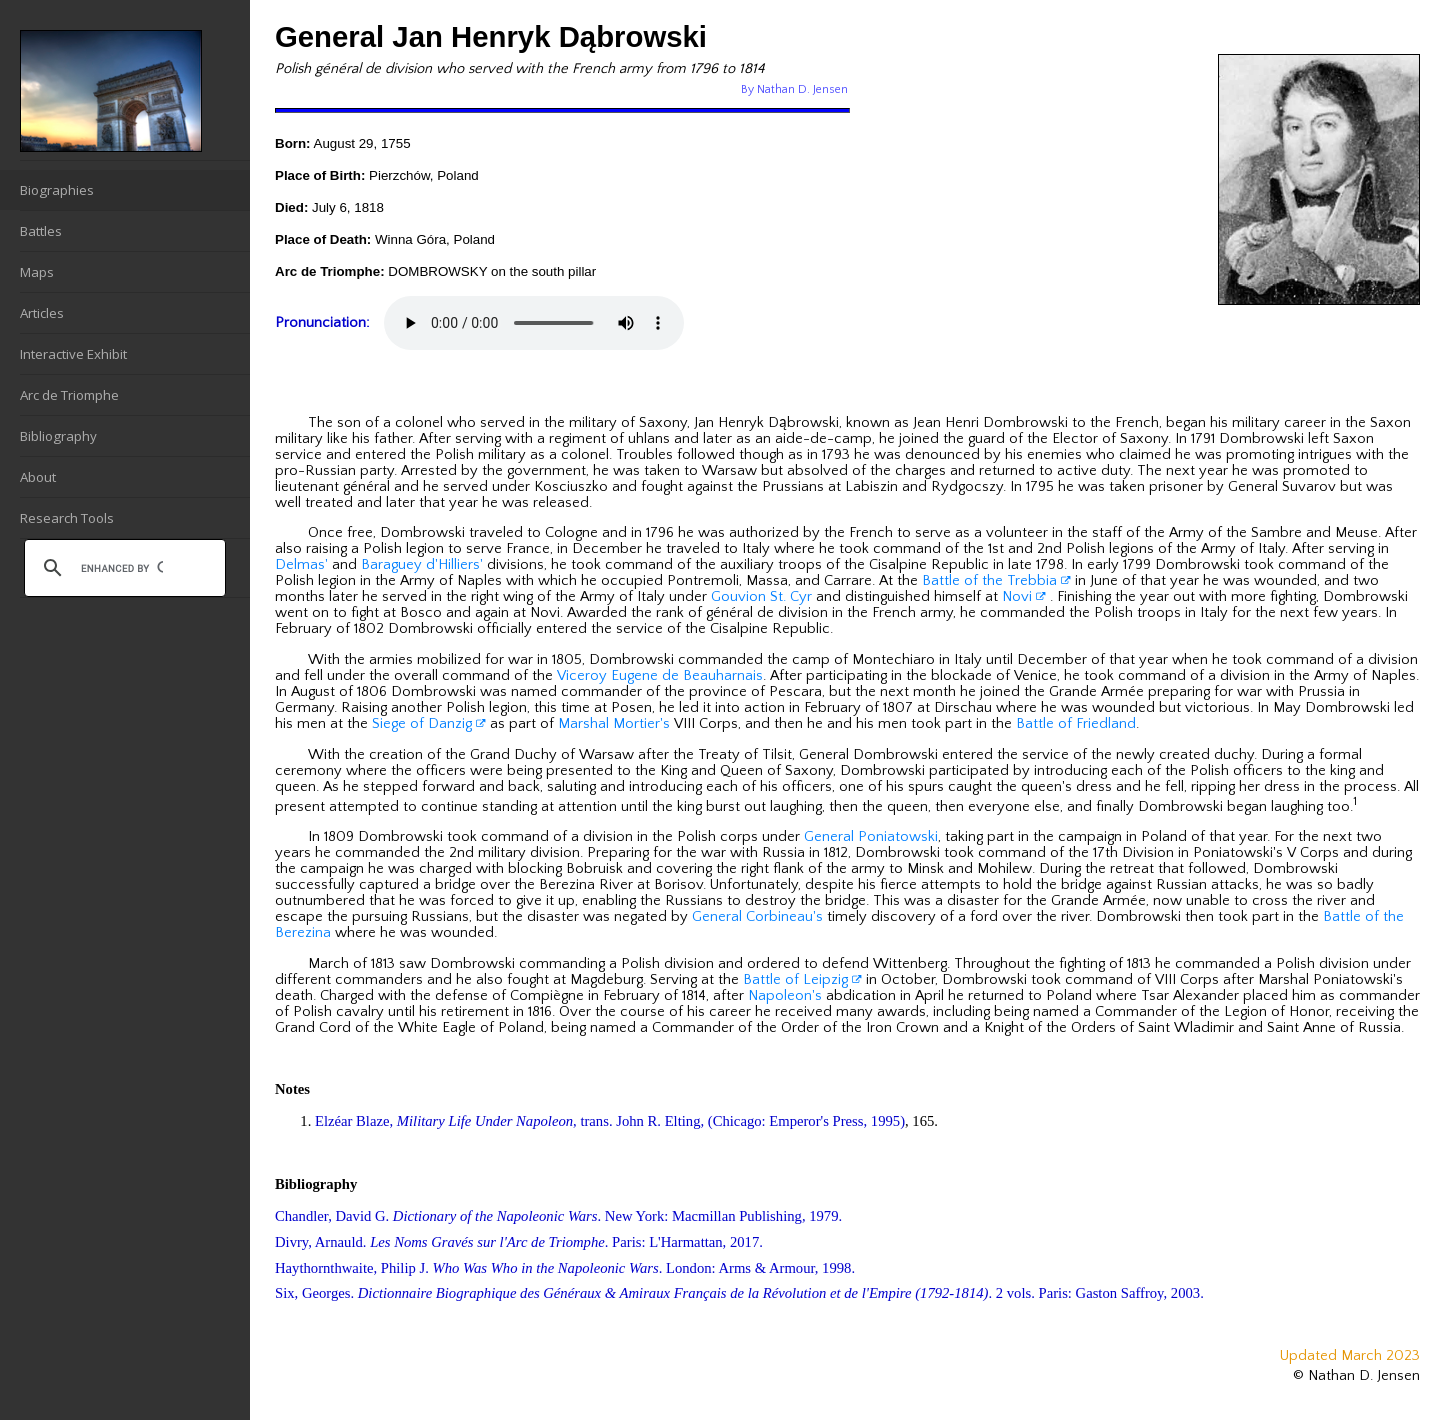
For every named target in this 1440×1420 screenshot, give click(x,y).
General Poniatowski (871, 837)
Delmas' (301, 565)
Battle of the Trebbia (996, 581)
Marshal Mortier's (614, 724)
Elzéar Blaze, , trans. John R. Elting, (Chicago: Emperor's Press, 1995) (610, 1121)
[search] (122, 568)
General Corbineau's (757, 917)
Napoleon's (785, 996)
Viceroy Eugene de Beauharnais (660, 676)
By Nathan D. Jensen (794, 89)
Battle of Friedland (1076, 724)
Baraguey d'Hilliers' (422, 565)
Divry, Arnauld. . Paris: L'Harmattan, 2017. (519, 1242)
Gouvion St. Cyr (761, 597)
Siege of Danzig (429, 724)
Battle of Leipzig (802, 980)
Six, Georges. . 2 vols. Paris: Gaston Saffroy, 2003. (739, 1293)
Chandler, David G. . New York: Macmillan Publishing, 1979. (558, 1216)
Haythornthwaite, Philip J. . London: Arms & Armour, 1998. (565, 1268)
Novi (1024, 597)
